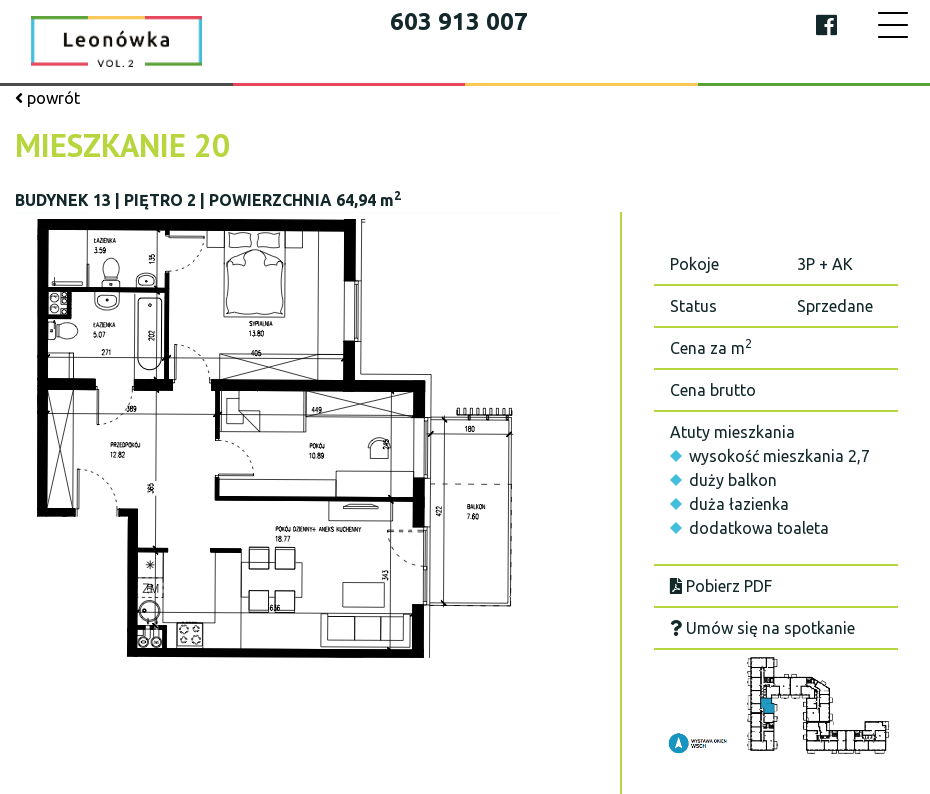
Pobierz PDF (721, 586)
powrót (47, 98)
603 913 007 (459, 21)
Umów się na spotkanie (762, 628)
